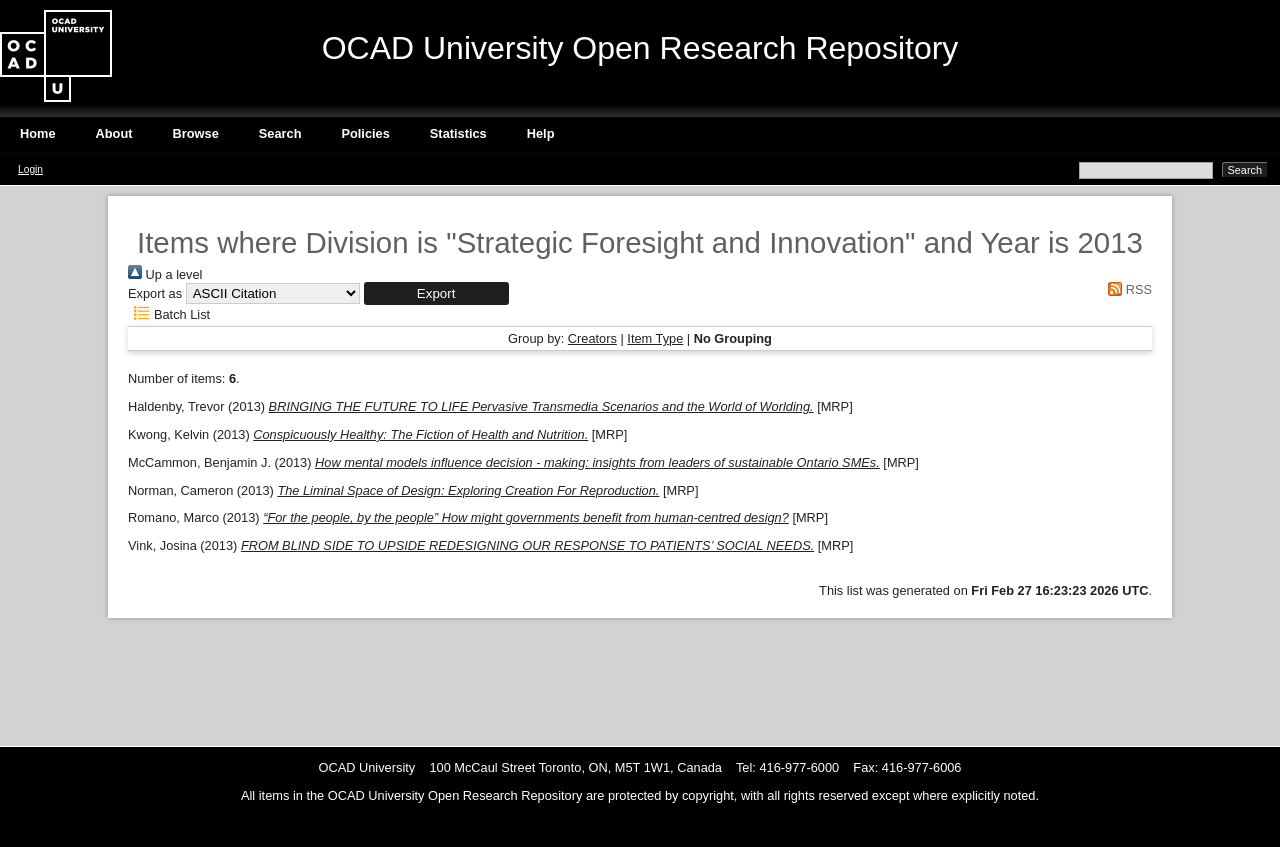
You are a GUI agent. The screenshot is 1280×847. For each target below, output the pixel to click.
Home (38, 133)
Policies (365, 133)
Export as (155, 293)
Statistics (458, 133)
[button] (436, 293)
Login (30, 169)
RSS (1127, 289)
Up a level (165, 274)
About (114, 133)
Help (541, 133)
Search (280, 133)
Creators (592, 338)
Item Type (655, 338)
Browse (196, 133)
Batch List (169, 314)
